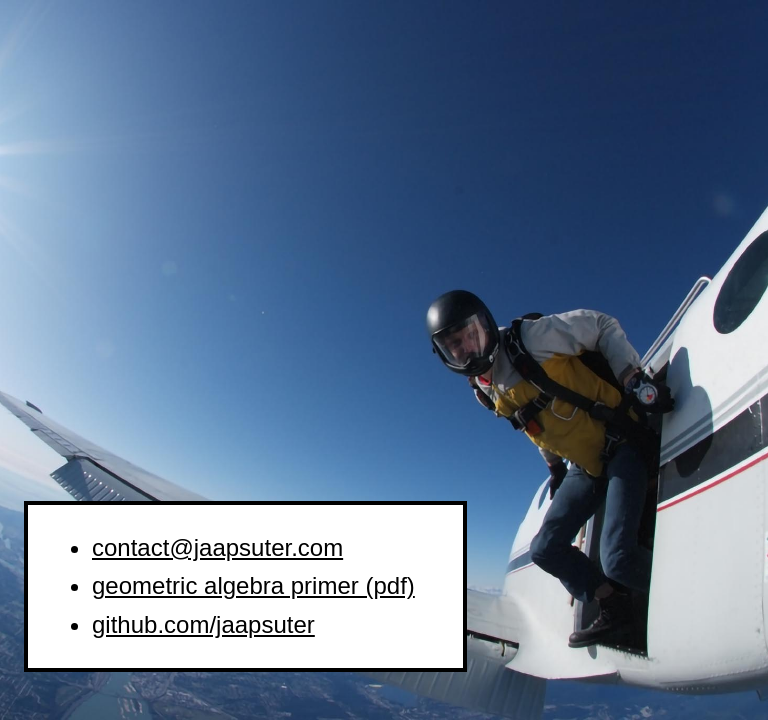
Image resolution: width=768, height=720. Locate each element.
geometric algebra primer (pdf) (253, 585)
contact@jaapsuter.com (217, 547)
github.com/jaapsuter (203, 624)
